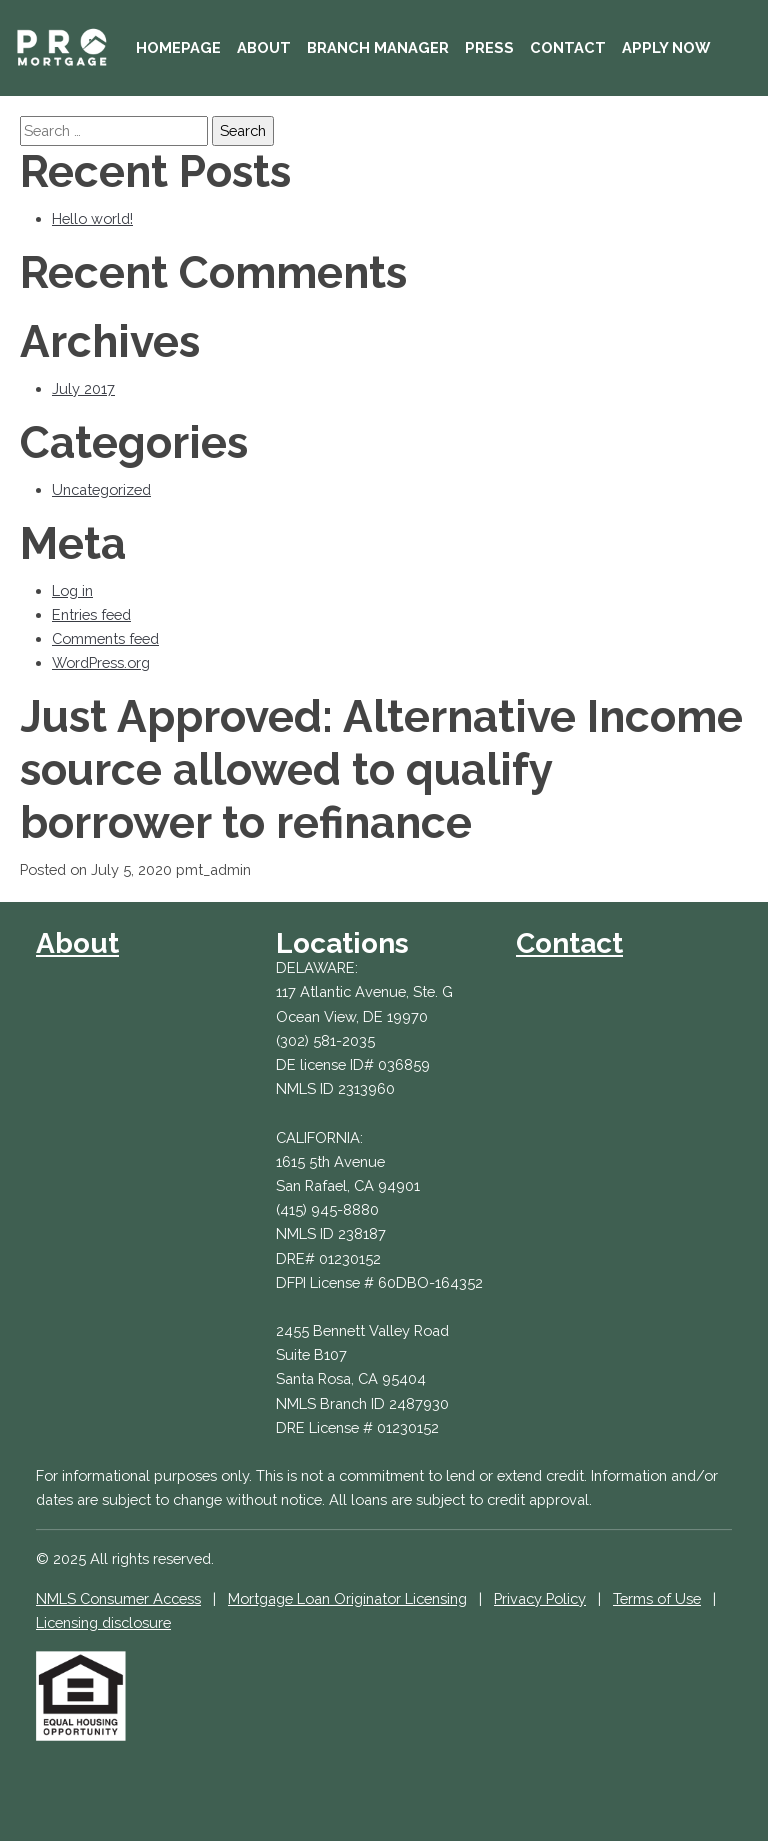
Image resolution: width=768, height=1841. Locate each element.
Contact (568, 47)
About (264, 47)
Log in (72, 590)
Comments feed (105, 638)
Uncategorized (101, 489)
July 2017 (83, 388)
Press (489, 47)
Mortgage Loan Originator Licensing (347, 1598)
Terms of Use (657, 1598)
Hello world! (92, 218)
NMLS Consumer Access (118, 1598)
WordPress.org (101, 662)
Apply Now (666, 47)
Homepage (178, 47)
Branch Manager (378, 47)
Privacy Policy (540, 1598)
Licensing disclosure (103, 1622)
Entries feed (91, 614)
